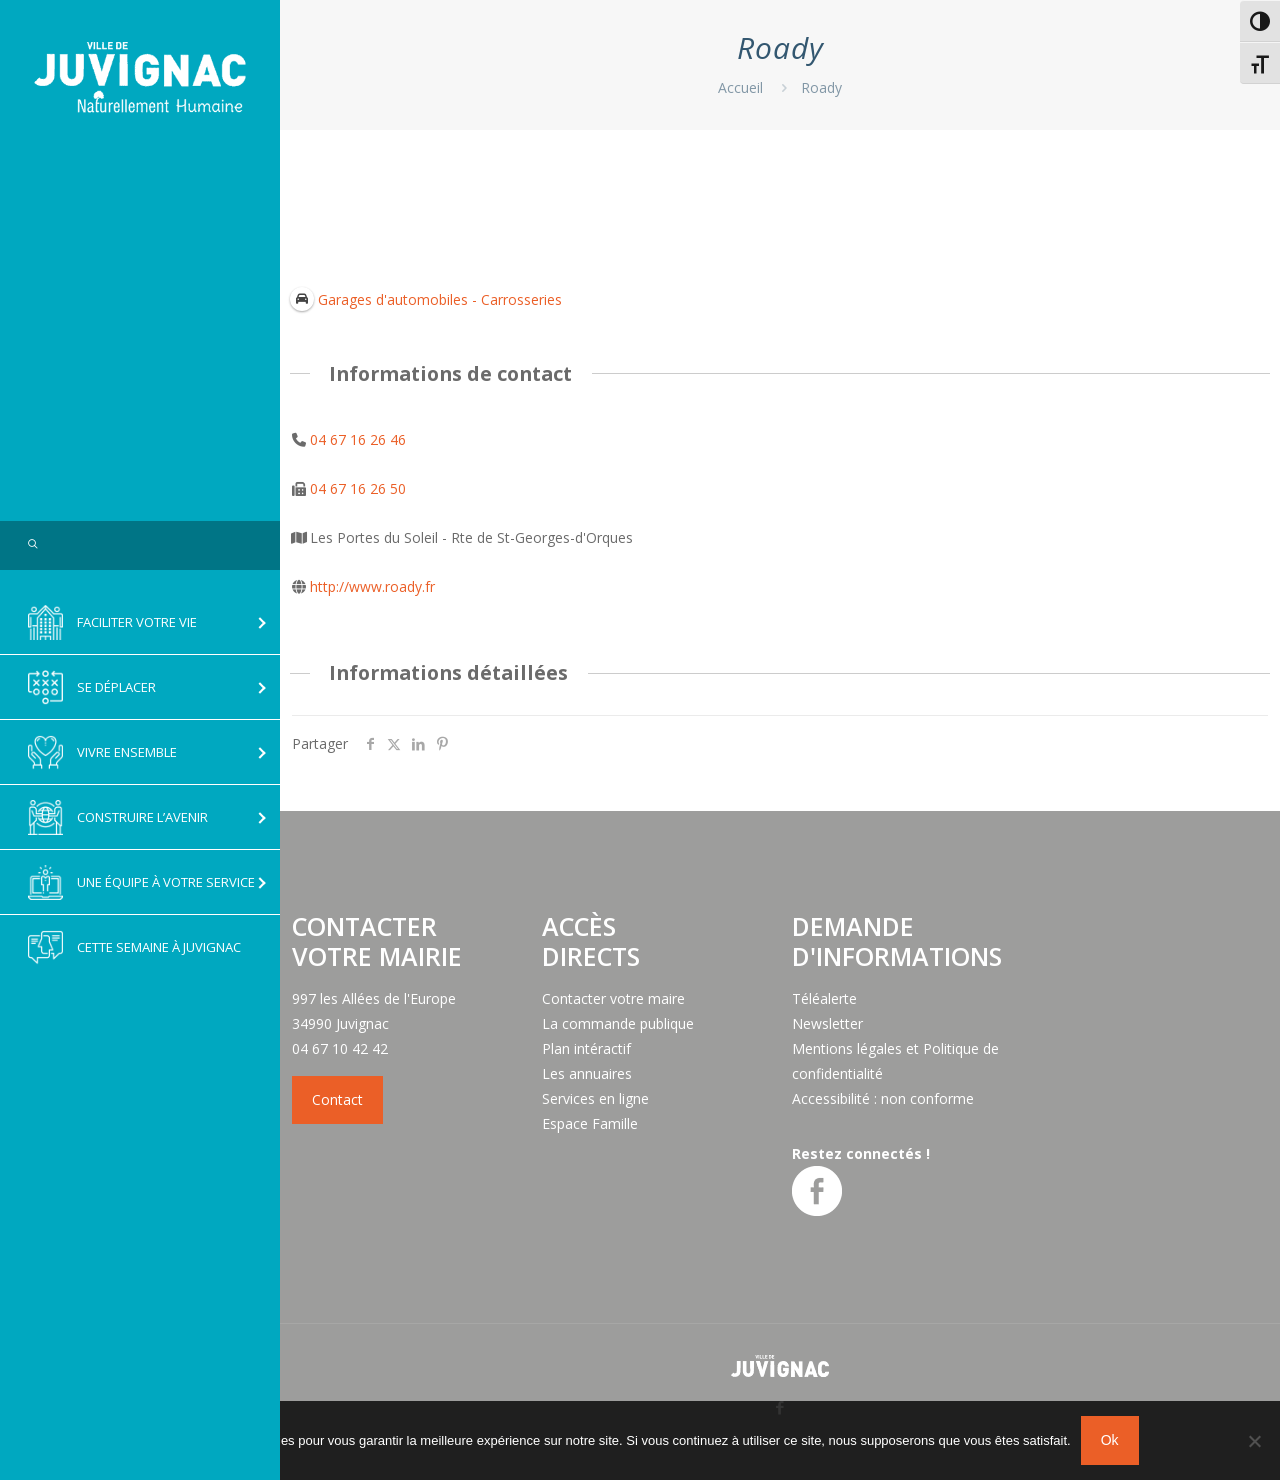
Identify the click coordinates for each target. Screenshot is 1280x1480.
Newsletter (827, 1023)
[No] (1255, 1441)
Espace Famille (590, 1123)
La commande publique (618, 1023)
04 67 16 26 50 (358, 488)
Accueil (740, 87)
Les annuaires (587, 1073)
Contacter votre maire (613, 998)
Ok (1110, 1440)
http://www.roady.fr (372, 586)
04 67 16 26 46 (358, 439)
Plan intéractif (586, 1048)
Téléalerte (824, 998)
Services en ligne (595, 1098)
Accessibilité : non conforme (883, 1098)
